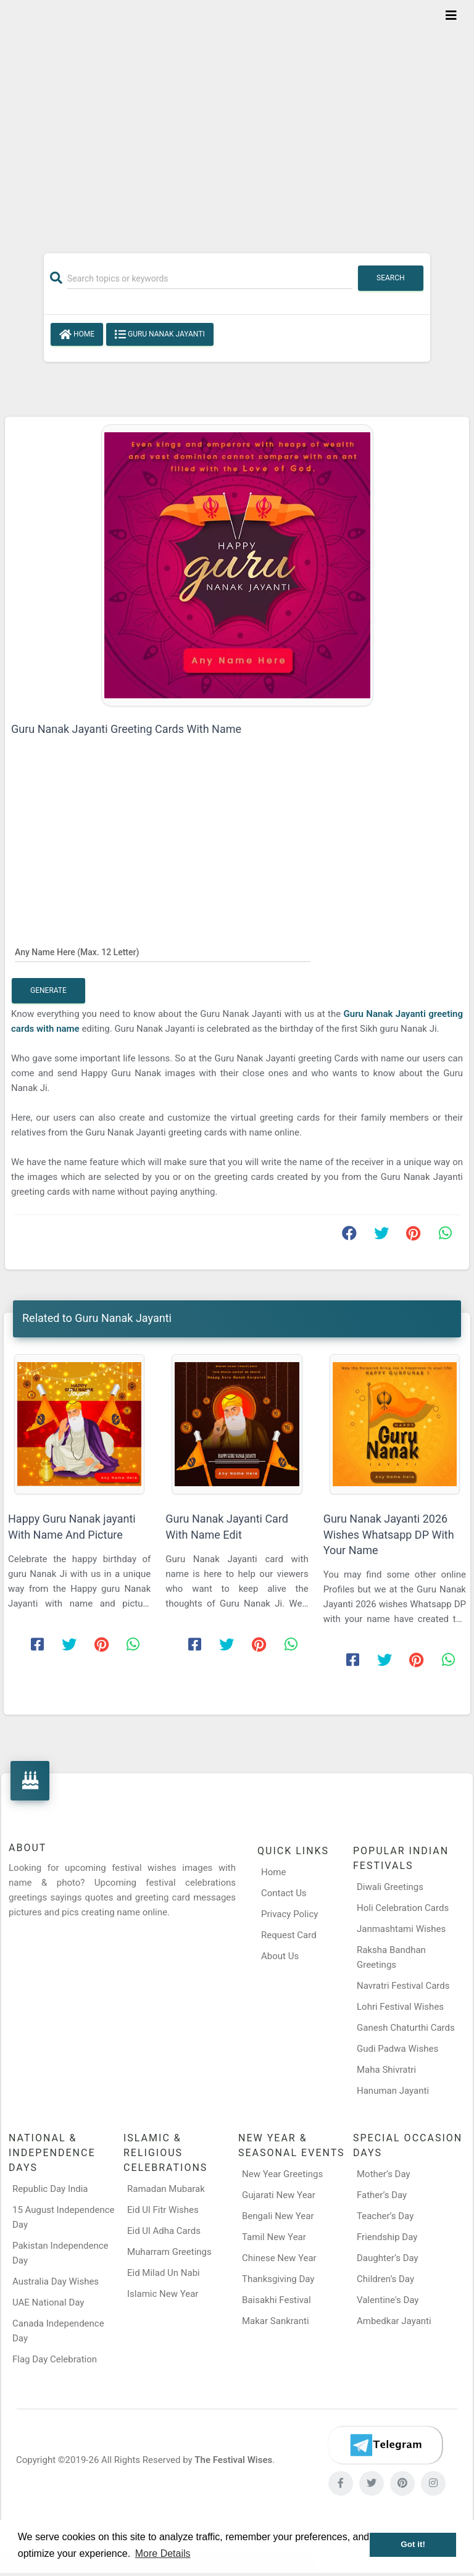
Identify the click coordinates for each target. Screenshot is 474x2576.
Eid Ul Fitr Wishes (163, 2209)
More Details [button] (163, 2553)
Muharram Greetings (169, 2251)
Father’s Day (382, 2195)
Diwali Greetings (390, 1886)
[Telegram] (385, 2445)
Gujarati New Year (278, 2195)
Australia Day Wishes (55, 2281)
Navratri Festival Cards (403, 1985)
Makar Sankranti (275, 2321)
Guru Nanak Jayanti (160, 334)
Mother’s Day (383, 2174)
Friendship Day (387, 2237)
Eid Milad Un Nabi (163, 2272)
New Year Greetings (282, 2174)
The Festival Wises (233, 2459)
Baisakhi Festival (276, 2300)
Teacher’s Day (385, 2216)
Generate (48, 990)
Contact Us (284, 1893)
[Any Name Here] (162, 951)
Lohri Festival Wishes (400, 2006)
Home (76, 334)
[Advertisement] (237, 118)
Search (390, 278)
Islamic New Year (162, 2293)
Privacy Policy (289, 1914)
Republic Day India (50, 2188)
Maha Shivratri (386, 2069)
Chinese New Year (279, 2258)
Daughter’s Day (387, 2258)
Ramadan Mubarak (166, 2188)
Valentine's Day (387, 2300)
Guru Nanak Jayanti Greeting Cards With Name (126, 728)
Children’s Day (385, 2279)
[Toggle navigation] (451, 15)
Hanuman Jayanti (393, 2090)
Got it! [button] (413, 2544)
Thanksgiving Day (278, 2279)
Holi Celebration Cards (403, 1907)
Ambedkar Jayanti (394, 2321)
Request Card (289, 1935)
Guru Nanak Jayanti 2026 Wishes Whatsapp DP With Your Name (388, 1534)
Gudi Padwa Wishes (397, 2048)
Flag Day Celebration (54, 2359)
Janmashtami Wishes (401, 1928)
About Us (280, 1956)
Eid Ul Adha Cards (164, 2230)
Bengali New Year (278, 2216)
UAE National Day (48, 2302)
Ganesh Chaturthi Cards (406, 2027)
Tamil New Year (274, 2237)
